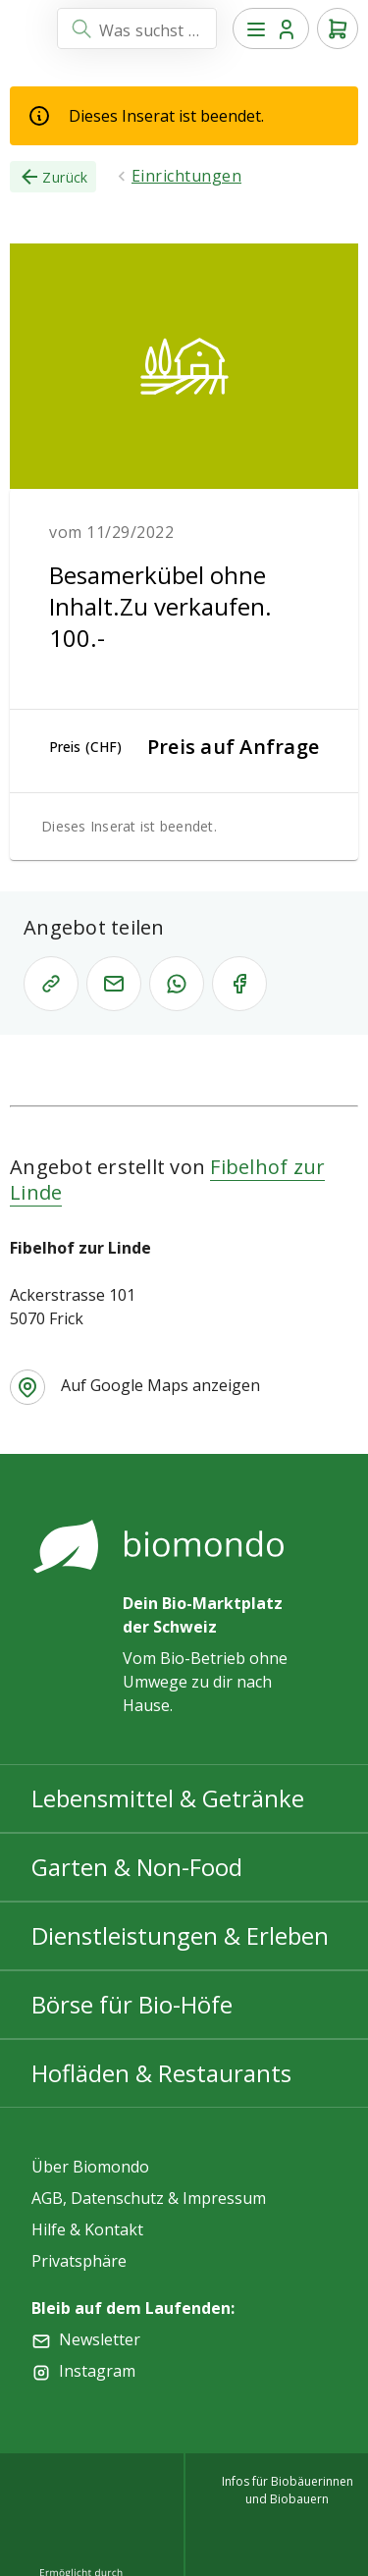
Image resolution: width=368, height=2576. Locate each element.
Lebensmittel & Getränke (167, 1798)
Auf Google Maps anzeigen (160, 1385)
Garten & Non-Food (136, 1867)
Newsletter (99, 2339)
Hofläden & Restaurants (161, 2073)
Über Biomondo (90, 2166)
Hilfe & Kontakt (87, 2229)
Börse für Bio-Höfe (132, 2004)
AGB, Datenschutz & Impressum (148, 2198)
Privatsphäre (79, 2261)
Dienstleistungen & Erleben (180, 1935)
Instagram (97, 2371)
